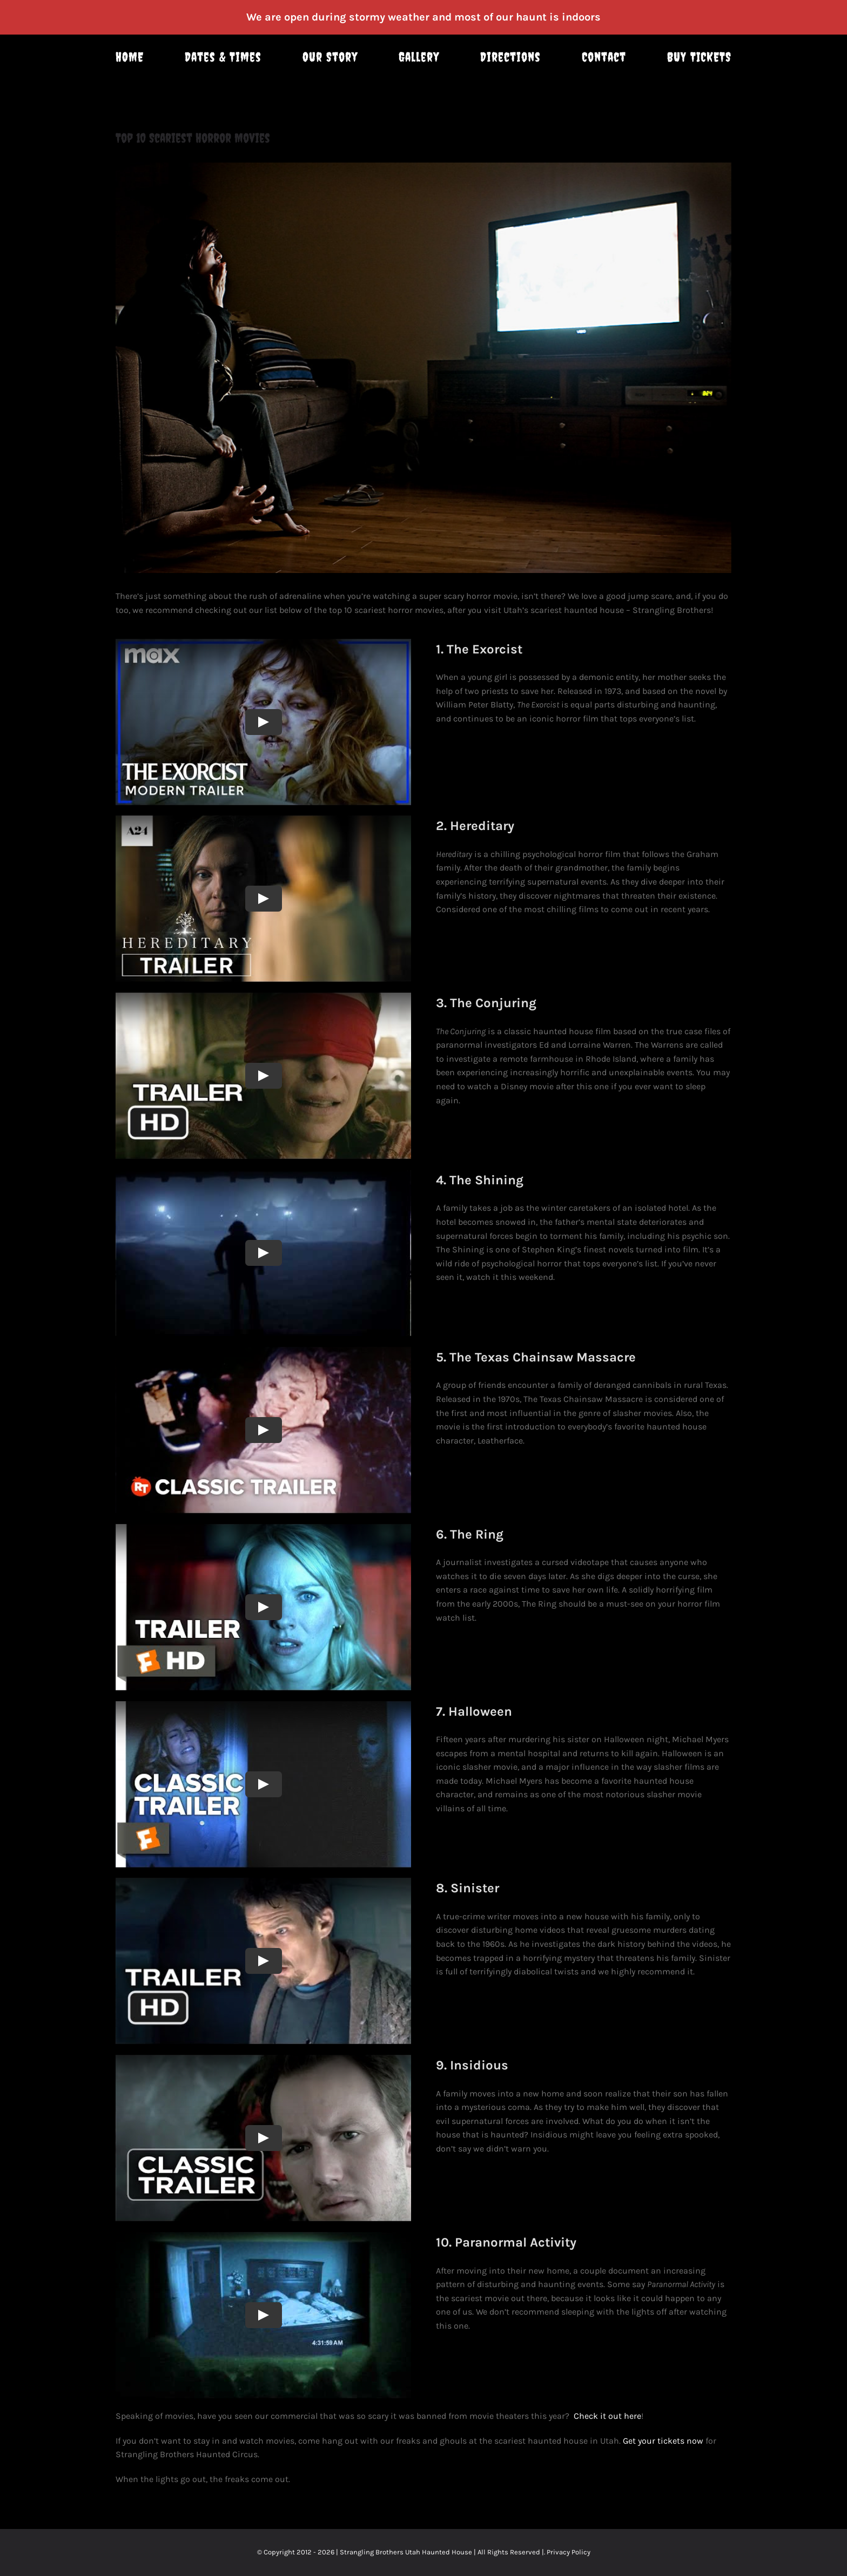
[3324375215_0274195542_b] (423, 368)
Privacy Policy (568, 2552)
